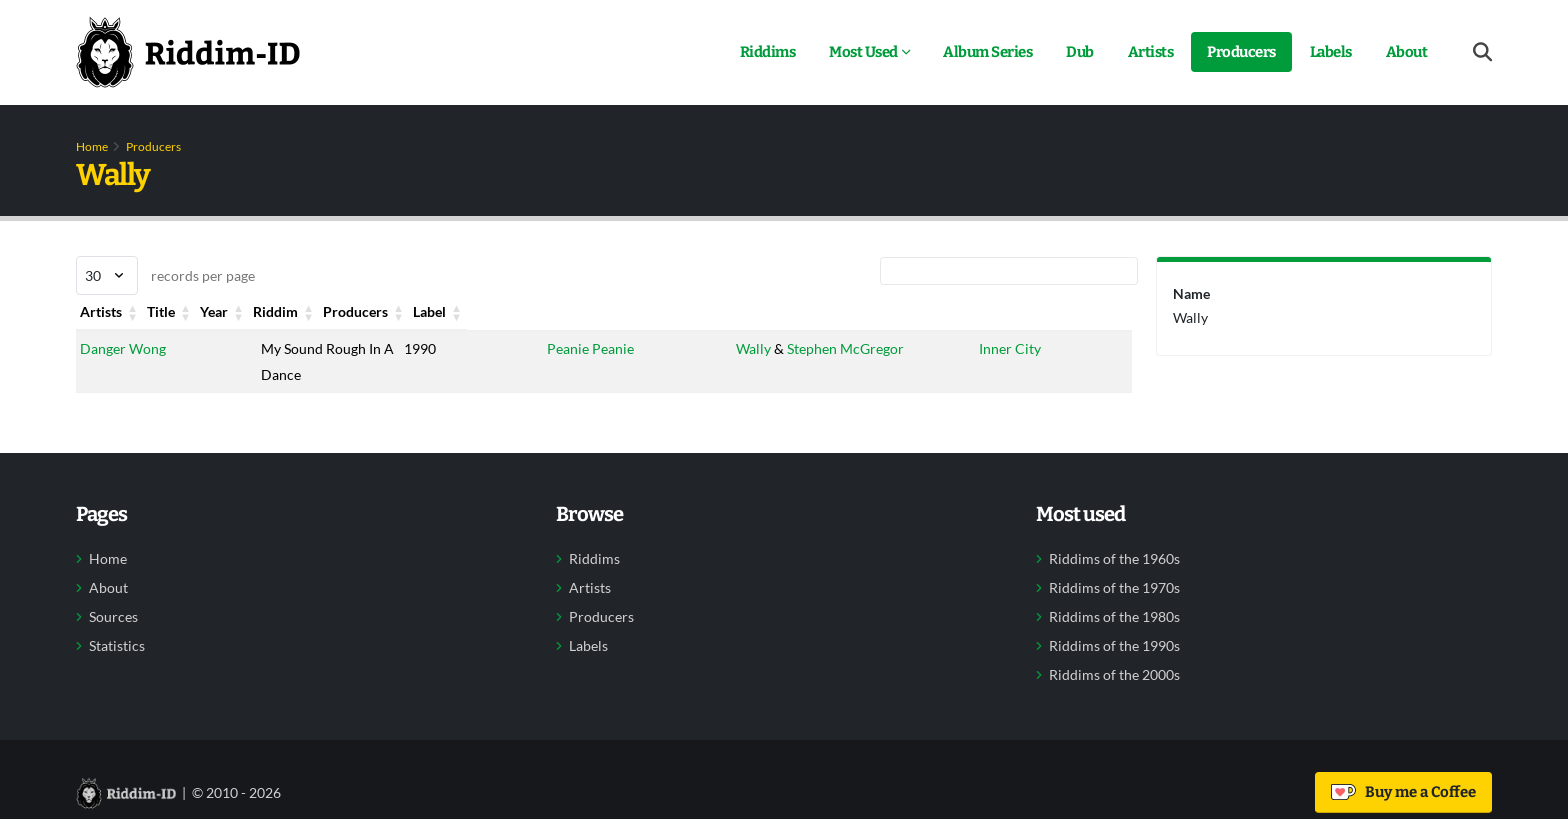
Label (996, 311)
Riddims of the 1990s (1114, 646)
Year (418, 311)
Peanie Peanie (590, 348)
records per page (165, 275)
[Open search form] (1482, 52)
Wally (753, 348)
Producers (1241, 52)
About (1407, 52)
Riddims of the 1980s (1114, 617)
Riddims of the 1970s (1114, 588)
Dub (1080, 52)
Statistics (117, 646)
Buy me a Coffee (1403, 792)
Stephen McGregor (845, 348)
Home (92, 146)
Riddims (768, 52)
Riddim (569, 311)
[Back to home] (188, 52)
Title (274, 311)
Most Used (863, 52)
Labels (1331, 52)
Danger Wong (123, 348)
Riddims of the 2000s (1114, 675)
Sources (113, 617)
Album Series (987, 52)
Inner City (1011, 348)
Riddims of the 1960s (1114, 559)
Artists (1151, 52)
